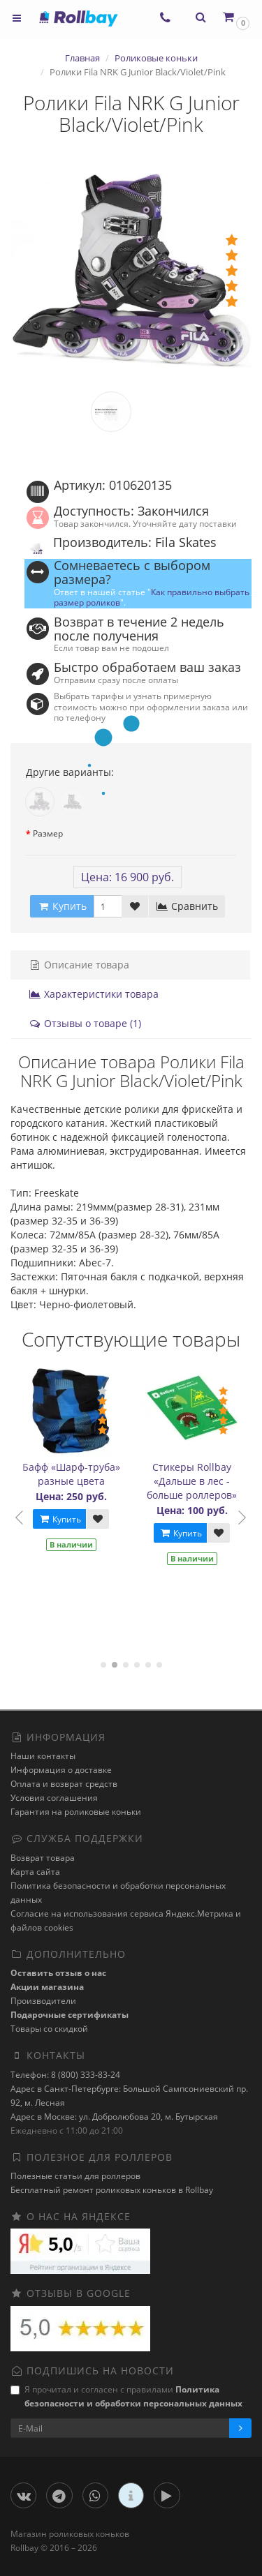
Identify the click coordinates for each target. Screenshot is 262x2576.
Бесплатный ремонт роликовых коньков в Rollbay (111, 2190)
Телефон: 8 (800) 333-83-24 (65, 2075)
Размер (48, 833)
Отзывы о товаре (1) (85, 1023)
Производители (43, 2001)
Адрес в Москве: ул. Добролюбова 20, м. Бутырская (114, 2116)
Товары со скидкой (49, 2029)
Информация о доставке (61, 1770)
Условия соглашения (54, 1798)
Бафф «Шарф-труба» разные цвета (73, 1474)
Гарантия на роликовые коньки (75, 1812)
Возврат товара (42, 1858)
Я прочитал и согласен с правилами (126, 2396)
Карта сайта (35, 1872)
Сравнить (187, 906)
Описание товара (79, 964)
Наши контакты (42, 1756)
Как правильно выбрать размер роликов (151, 597)
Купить (60, 1519)
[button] (235, 17)
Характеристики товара (94, 994)
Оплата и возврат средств (63, 1784)
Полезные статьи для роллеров (75, 2176)
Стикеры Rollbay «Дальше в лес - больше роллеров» (193, 1481)
